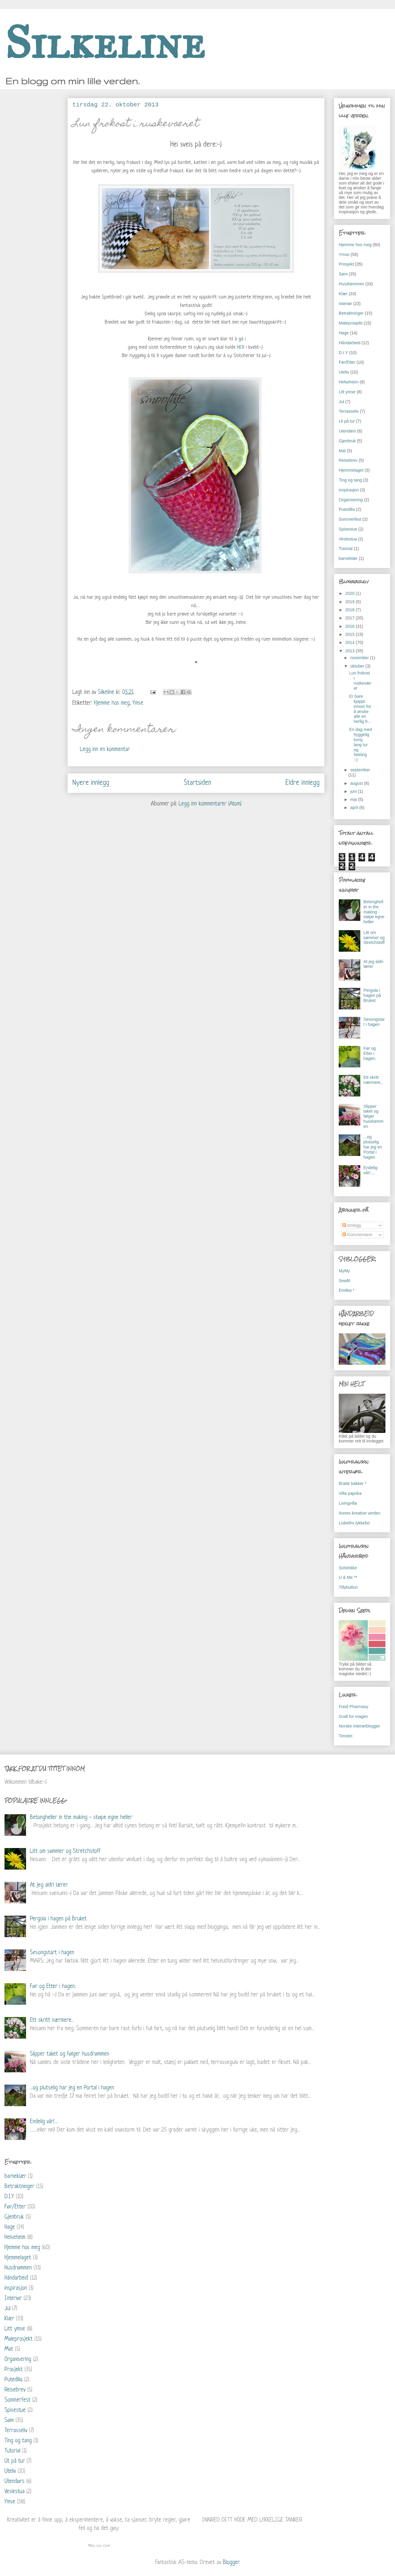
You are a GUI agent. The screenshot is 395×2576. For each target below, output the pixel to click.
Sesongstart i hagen (374, 1022)
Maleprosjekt (350, 323)
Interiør (345, 303)
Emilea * (346, 1290)
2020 (350, 593)
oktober (357, 666)
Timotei (345, 1735)
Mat (342, 450)
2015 (350, 634)
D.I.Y (343, 352)
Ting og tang (350, 480)
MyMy (344, 1270)
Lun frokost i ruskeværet (360, 680)
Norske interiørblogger (359, 1726)
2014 (350, 642)
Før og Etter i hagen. (370, 1053)
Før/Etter (347, 362)
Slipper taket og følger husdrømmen (374, 1116)
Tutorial (346, 548)
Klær (343, 293)
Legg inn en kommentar (105, 750)
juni (354, 791)
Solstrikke (348, 1567)
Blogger (231, 2563)
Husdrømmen (351, 283)
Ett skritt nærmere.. (373, 1080)
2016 (350, 626)
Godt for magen (353, 1716)
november (360, 657)
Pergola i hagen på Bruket (372, 995)
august (357, 783)
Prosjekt (346, 264)
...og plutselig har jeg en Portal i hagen (373, 1146)
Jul (341, 401)
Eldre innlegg (302, 783)
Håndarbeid (349, 342)
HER (240, 347)
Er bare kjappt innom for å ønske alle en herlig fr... (360, 709)
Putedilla (347, 509)
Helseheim (348, 382)
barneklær (348, 558)
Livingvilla (348, 1503)
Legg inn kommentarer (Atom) (210, 804)
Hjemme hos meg (112, 703)
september (360, 769)
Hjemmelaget (351, 470)
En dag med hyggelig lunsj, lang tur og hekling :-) (360, 744)
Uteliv (344, 372)
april (354, 807)
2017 (350, 618)
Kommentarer (357, 1234)
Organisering (351, 499)
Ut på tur (347, 421)
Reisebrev (348, 460)
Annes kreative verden (359, 1513)
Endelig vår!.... (371, 1170)
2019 (350, 601)
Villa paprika (350, 1493)
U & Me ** (348, 1577)
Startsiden (197, 783)
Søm (343, 274)
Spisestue (348, 529)
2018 (350, 609)
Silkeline (105, 43)
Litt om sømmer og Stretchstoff (374, 937)
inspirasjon (349, 490)
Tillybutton (348, 1587)
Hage (344, 332)
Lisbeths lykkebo (354, 1523)
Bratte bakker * (353, 1483)
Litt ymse (347, 391)
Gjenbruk (347, 440)
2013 (350, 650)
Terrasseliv (349, 411)
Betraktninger (351, 313)
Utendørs (347, 431)
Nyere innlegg (90, 783)
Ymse (138, 703)
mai (354, 799)
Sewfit (344, 1280)
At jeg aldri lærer (49, 1885)
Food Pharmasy (353, 1706)
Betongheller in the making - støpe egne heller (374, 911)
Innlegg (351, 1225)
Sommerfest (350, 519)
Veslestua (348, 539)
